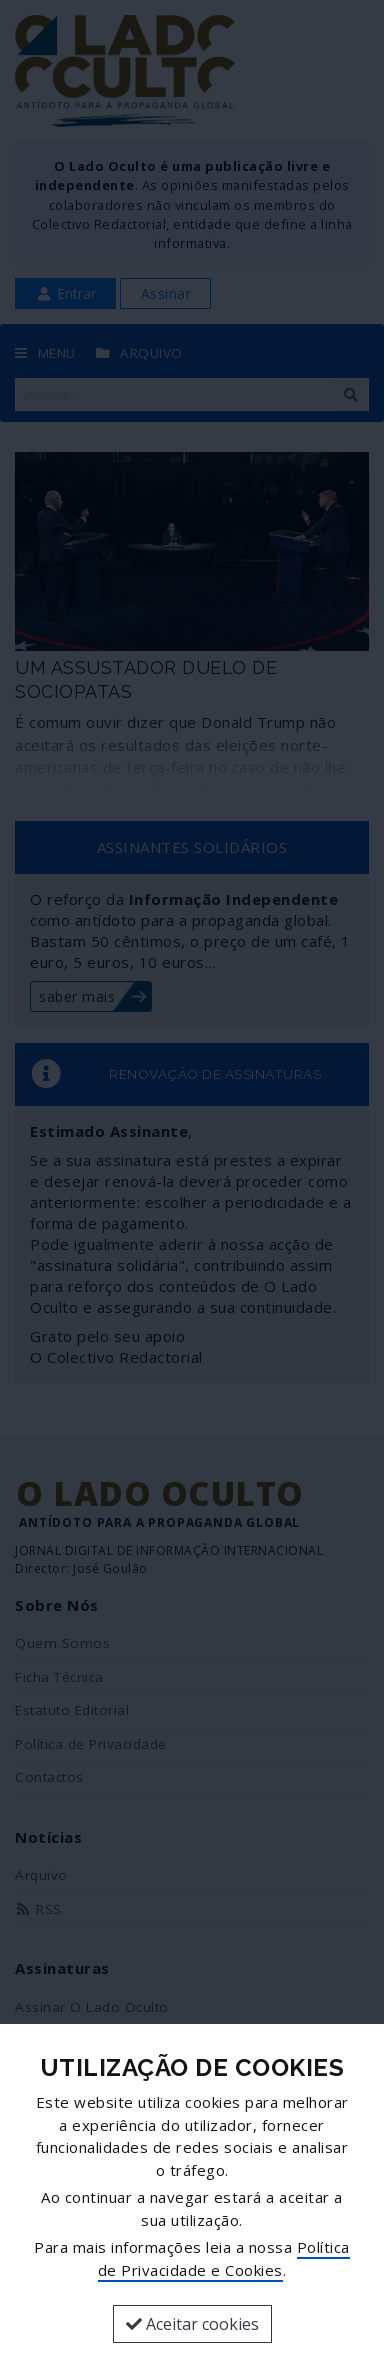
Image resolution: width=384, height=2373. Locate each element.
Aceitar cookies (192, 2324)
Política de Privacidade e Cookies (224, 2258)
